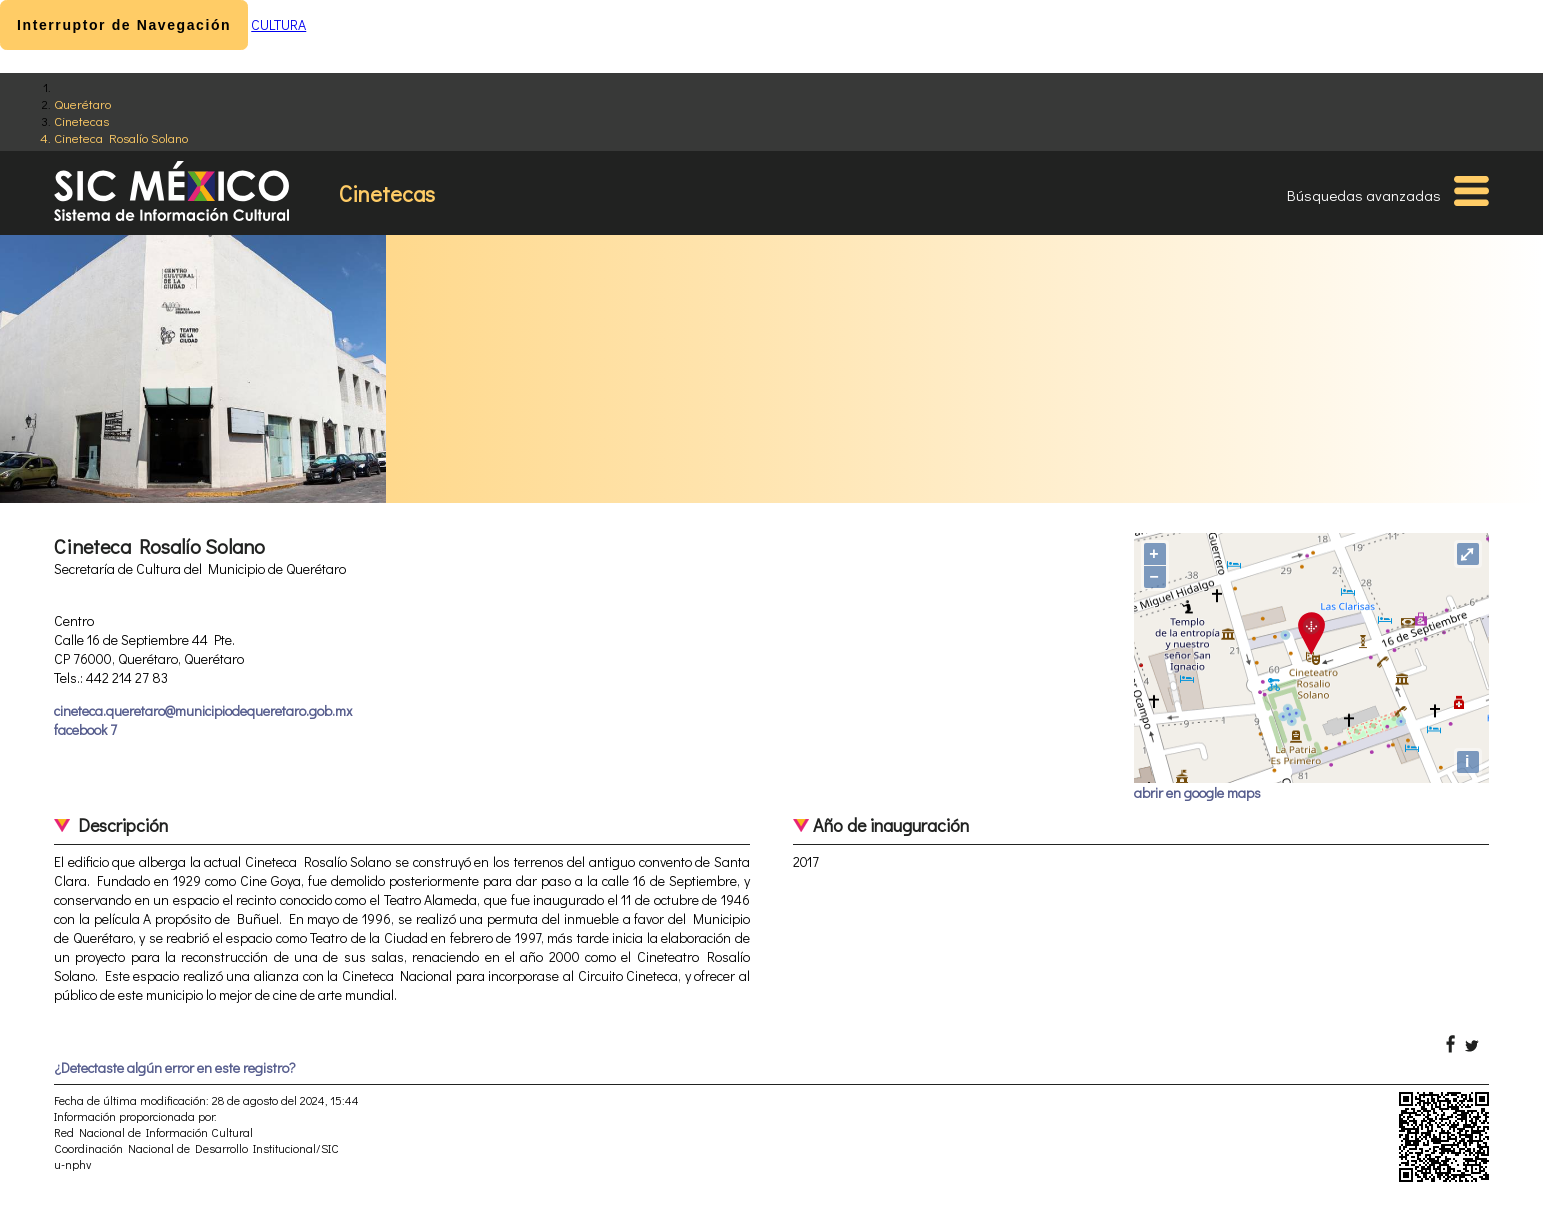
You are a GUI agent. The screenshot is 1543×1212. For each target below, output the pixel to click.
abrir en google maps (1197, 792)
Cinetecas (81, 120)
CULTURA (278, 24)
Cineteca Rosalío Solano (121, 137)
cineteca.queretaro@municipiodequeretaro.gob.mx (203, 710)
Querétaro (82, 103)
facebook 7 (85, 729)
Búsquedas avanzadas (1364, 195)
